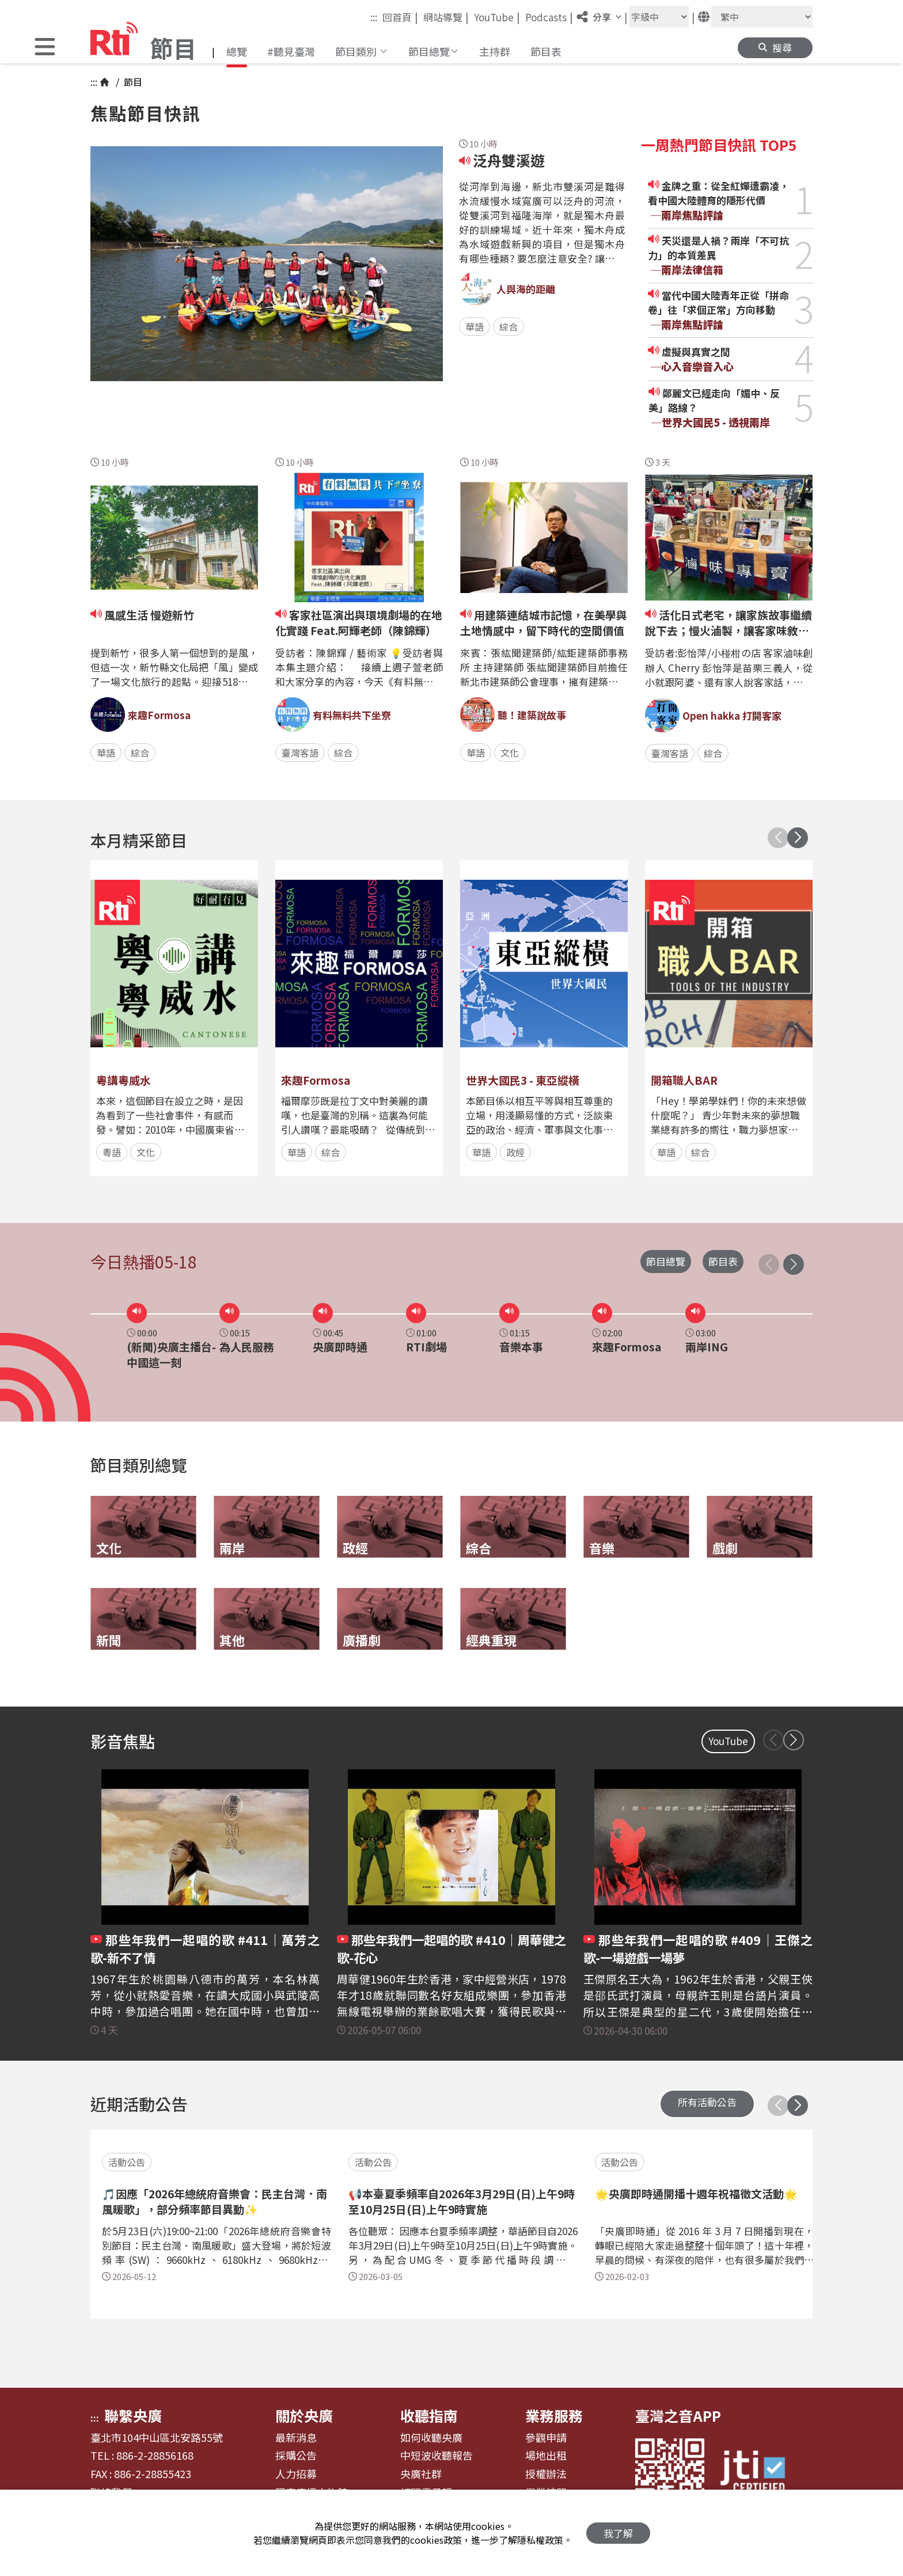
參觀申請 (546, 2437)
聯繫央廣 (133, 2415)
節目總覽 (665, 1261)
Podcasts (549, 16)
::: (373, 17)
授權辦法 (546, 2474)
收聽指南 (429, 2415)
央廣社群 (421, 2474)
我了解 (618, 2533)
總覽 (236, 51)
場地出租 (546, 2455)
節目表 (545, 51)
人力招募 (296, 2474)
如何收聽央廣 (431, 2437)
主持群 (494, 51)
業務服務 (554, 2415)
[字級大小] (659, 17)
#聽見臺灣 (291, 51)
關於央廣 (304, 2415)
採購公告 (296, 2455)
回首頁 (400, 16)
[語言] (762, 17)
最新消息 (296, 2437)
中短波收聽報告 (436, 2455)
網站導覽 (446, 16)
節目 (132, 82)
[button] (44, 48)
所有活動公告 (707, 2102)
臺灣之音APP (678, 2415)
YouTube (497, 16)
